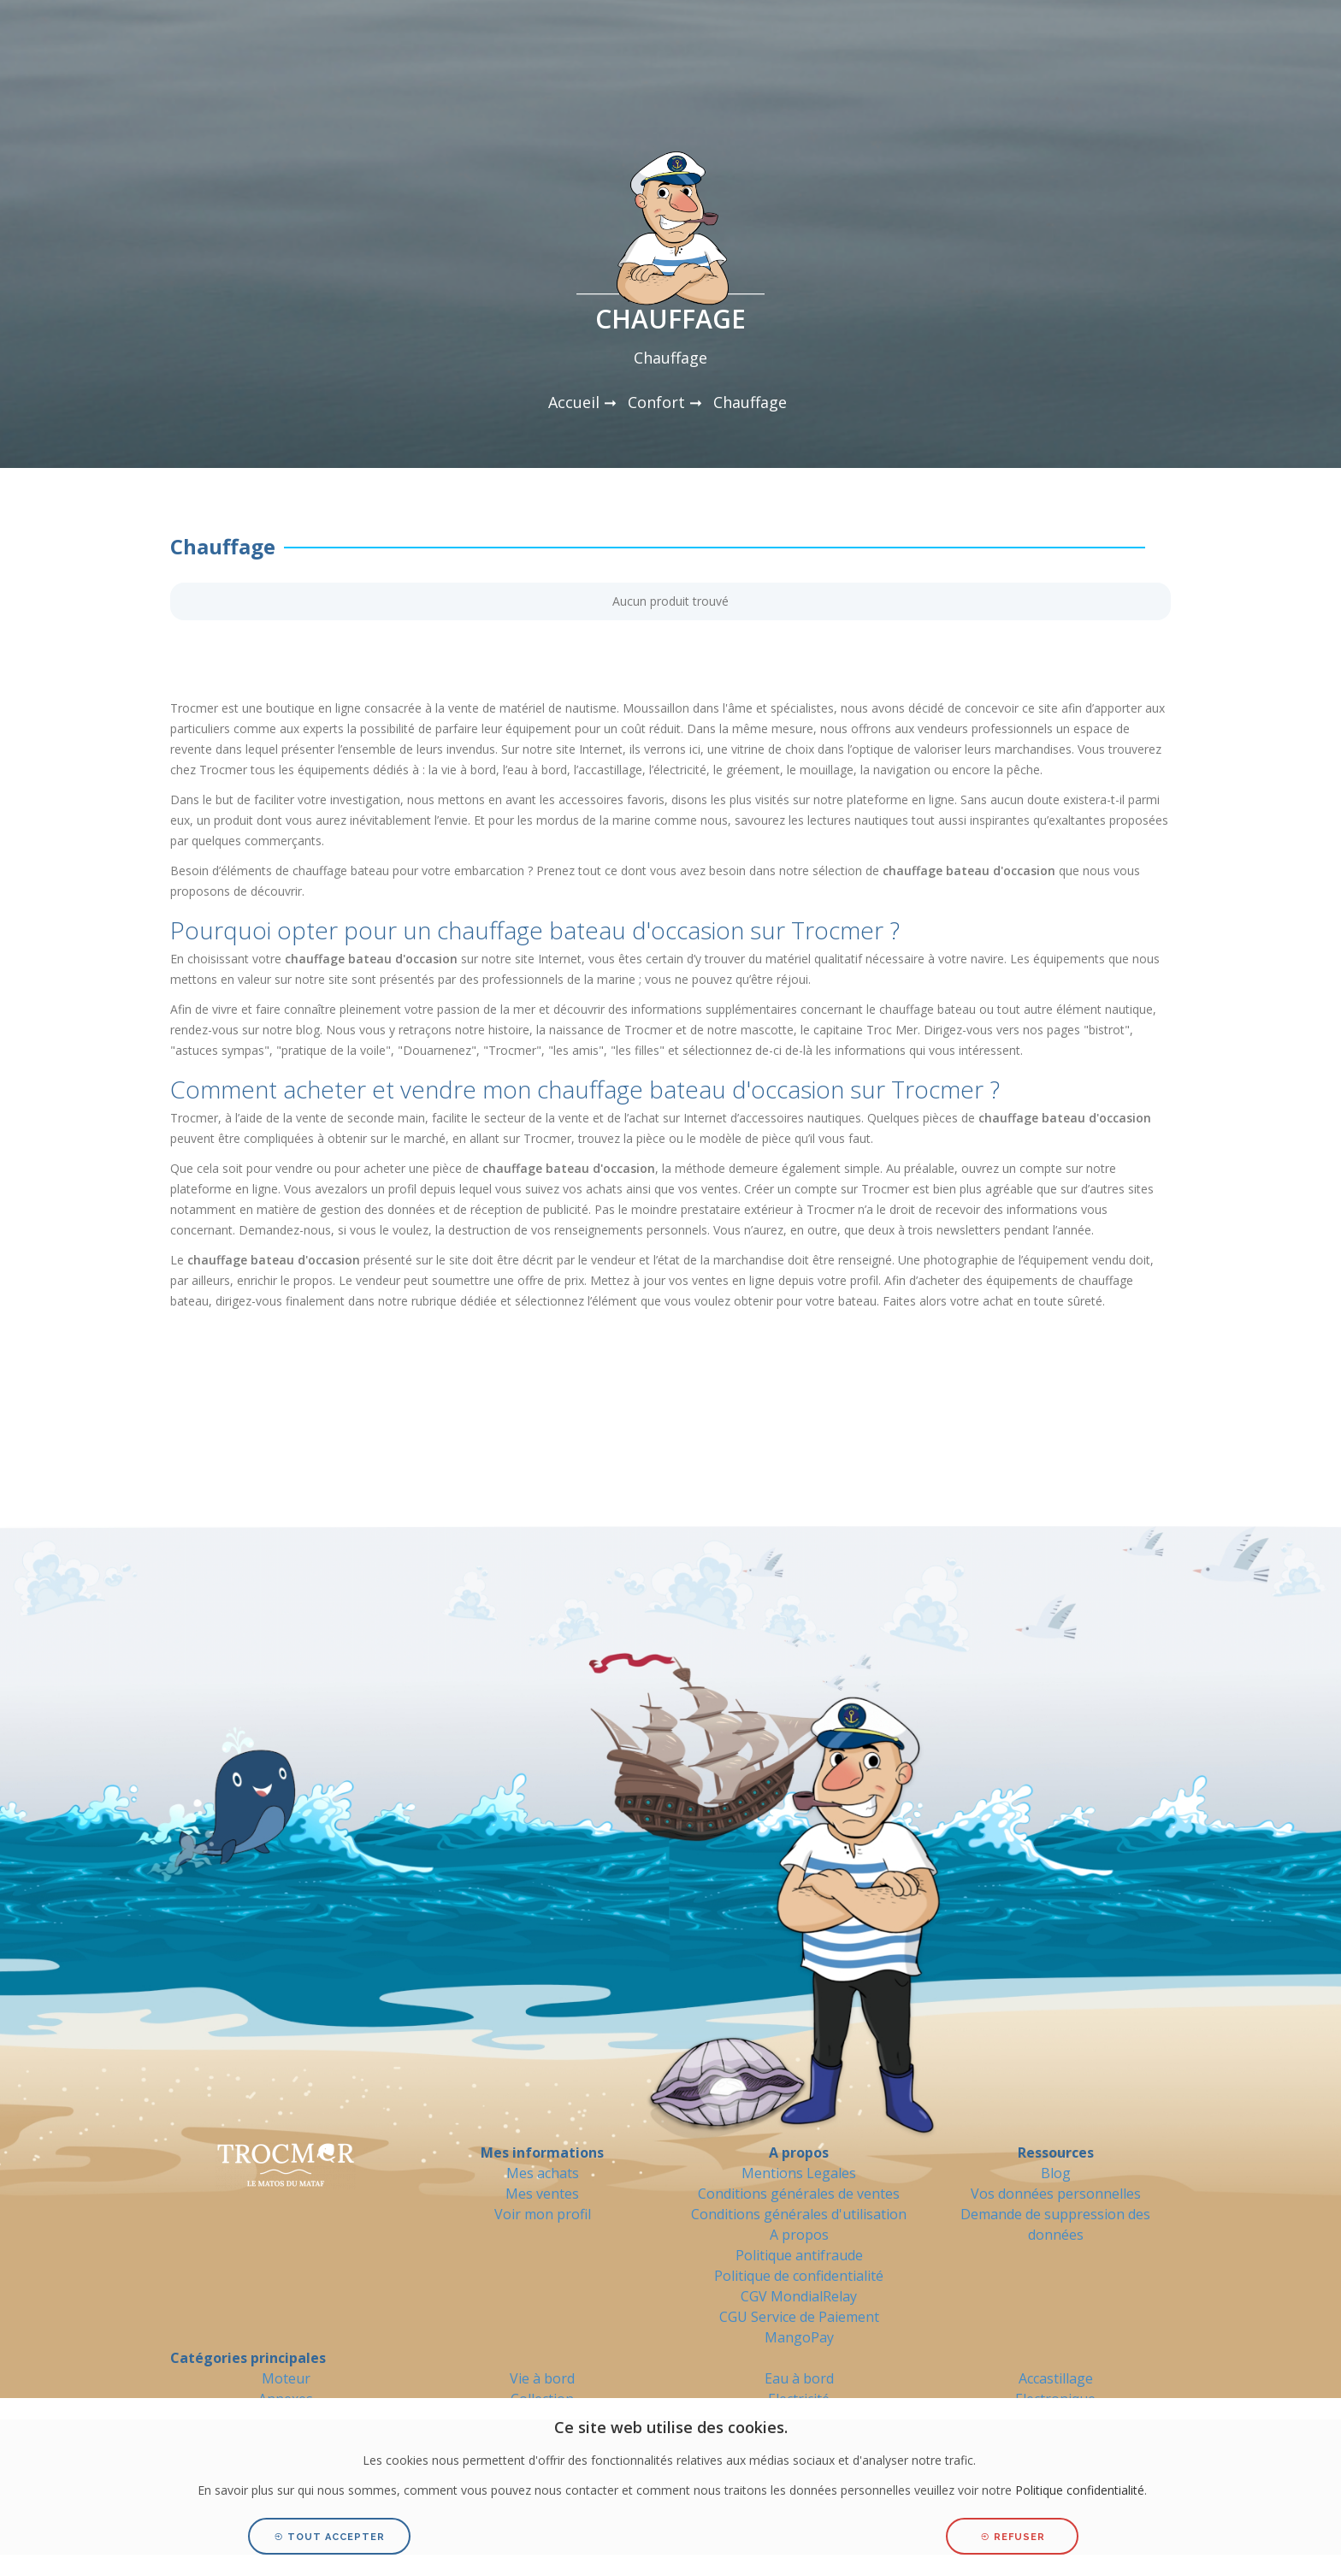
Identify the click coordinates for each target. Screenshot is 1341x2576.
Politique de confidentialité (798, 2275)
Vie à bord (542, 2378)
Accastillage (1056, 2378)
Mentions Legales (798, 2173)
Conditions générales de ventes (799, 2193)
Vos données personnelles (1056, 2193)
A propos (799, 2234)
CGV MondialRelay (799, 2296)
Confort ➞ (665, 402)
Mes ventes (542, 2193)
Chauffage (750, 402)
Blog (1056, 2173)
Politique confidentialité (1079, 2490)
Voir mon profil (542, 2214)
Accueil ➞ (582, 402)
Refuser (1012, 2537)
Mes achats (542, 2173)
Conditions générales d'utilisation (799, 2214)
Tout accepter (329, 2537)
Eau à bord (799, 2378)
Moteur (286, 2378)
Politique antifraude (799, 2255)
